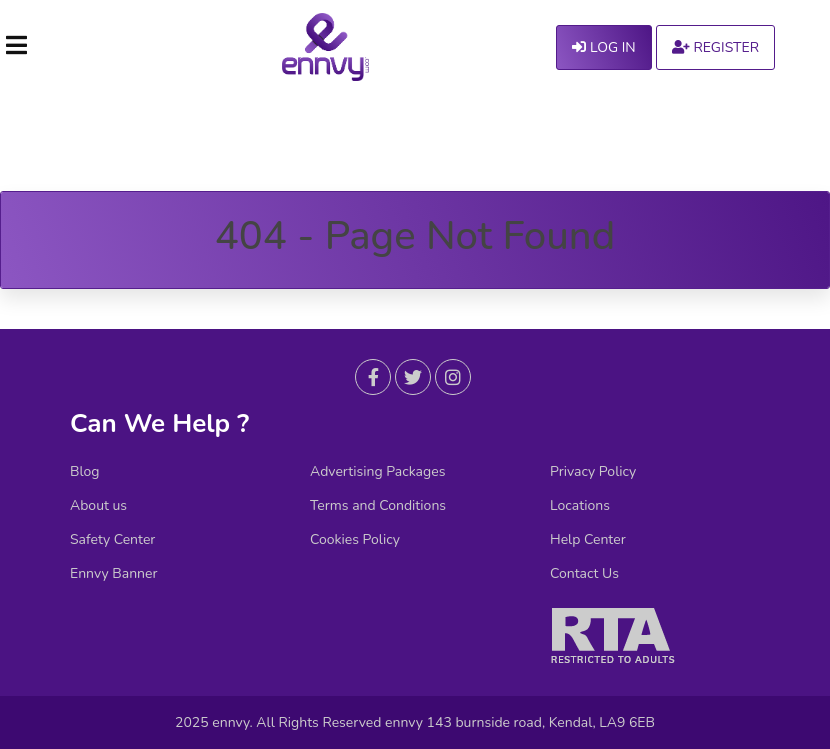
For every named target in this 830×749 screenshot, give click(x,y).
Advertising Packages (377, 472)
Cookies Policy (355, 540)
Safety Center (112, 540)
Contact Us (584, 574)
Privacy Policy (593, 472)
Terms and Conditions (378, 506)
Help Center (588, 540)
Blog (85, 472)
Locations (580, 506)
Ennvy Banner (114, 574)
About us (98, 506)
